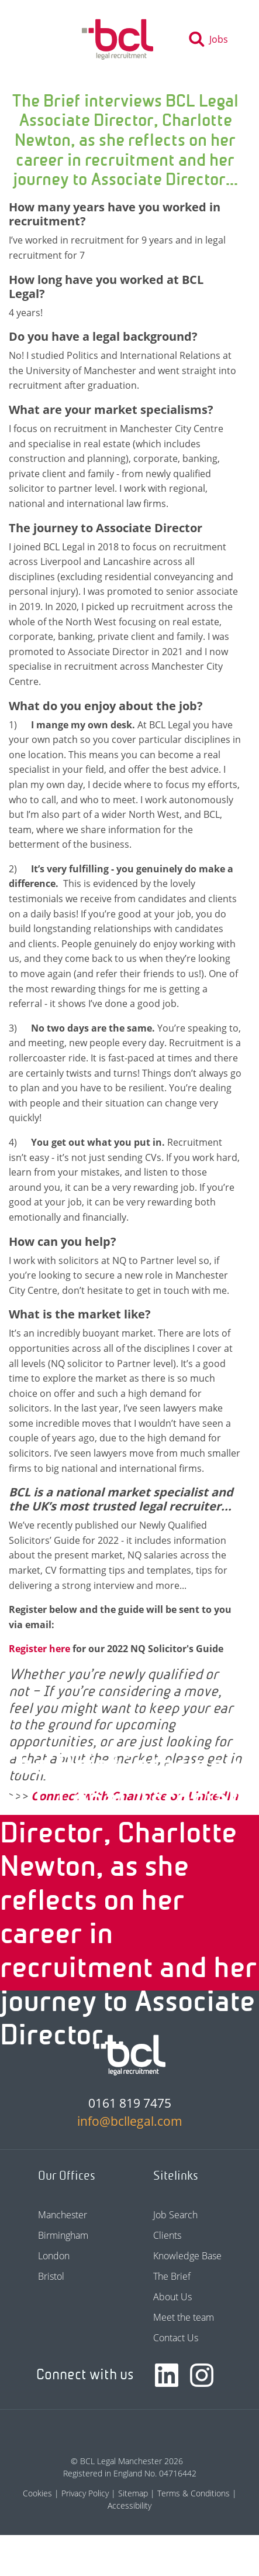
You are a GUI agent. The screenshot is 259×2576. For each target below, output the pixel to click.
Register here (40, 1648)
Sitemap (133, 2493)
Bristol (51, 2276)
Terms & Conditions (193, 2493)
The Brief (172, 2276)
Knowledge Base (187, 2255)
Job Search (175, 2214)
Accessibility (129, 2505)
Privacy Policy (85, 2493)
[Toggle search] (212, 39)
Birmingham (63, 2235)
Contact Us (175, 2337)
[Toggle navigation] (39, 39)
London (54, 2255)
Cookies (37, 2493)
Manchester (62, 2214)
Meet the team (183, 2317)
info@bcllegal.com (129, 2121)
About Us (172, 2296)
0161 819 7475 (129, 2103)
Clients (167, 2235)
